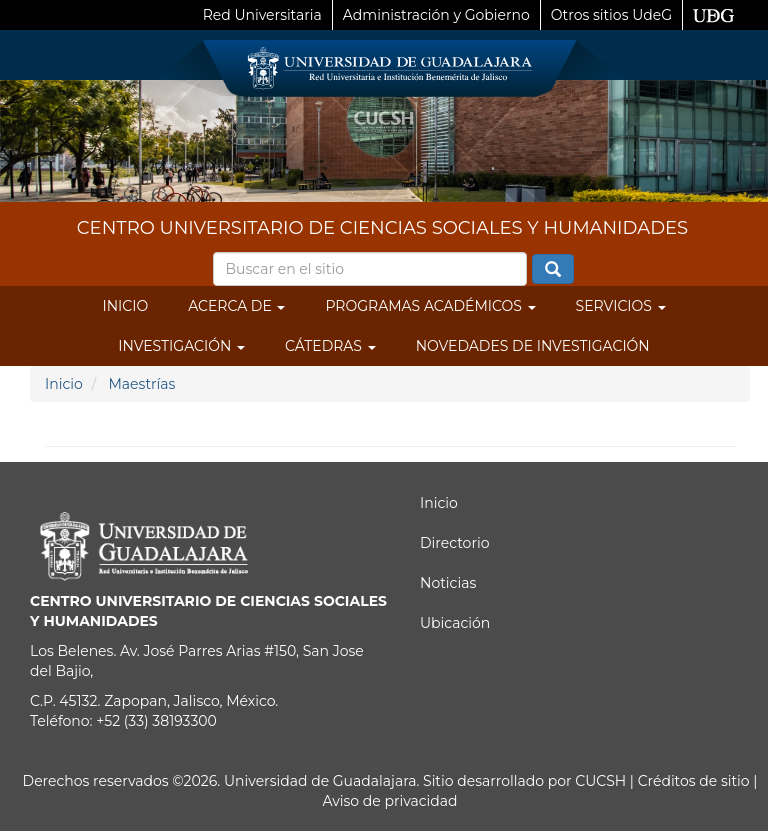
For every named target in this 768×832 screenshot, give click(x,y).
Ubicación (455, 623)
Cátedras (330, 346)
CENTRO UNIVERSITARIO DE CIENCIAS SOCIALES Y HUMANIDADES (382, 228)
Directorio (454, 543)
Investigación (181, 346)
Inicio (125, 306)
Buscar (553, 270)
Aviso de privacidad (389, 801)
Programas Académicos (430, 306)
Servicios (621, 306)
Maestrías (141, 384)
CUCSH (600, 781)
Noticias (448, 583)
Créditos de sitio (694, 781)
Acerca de (236, 306)
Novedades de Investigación (533, 346)
